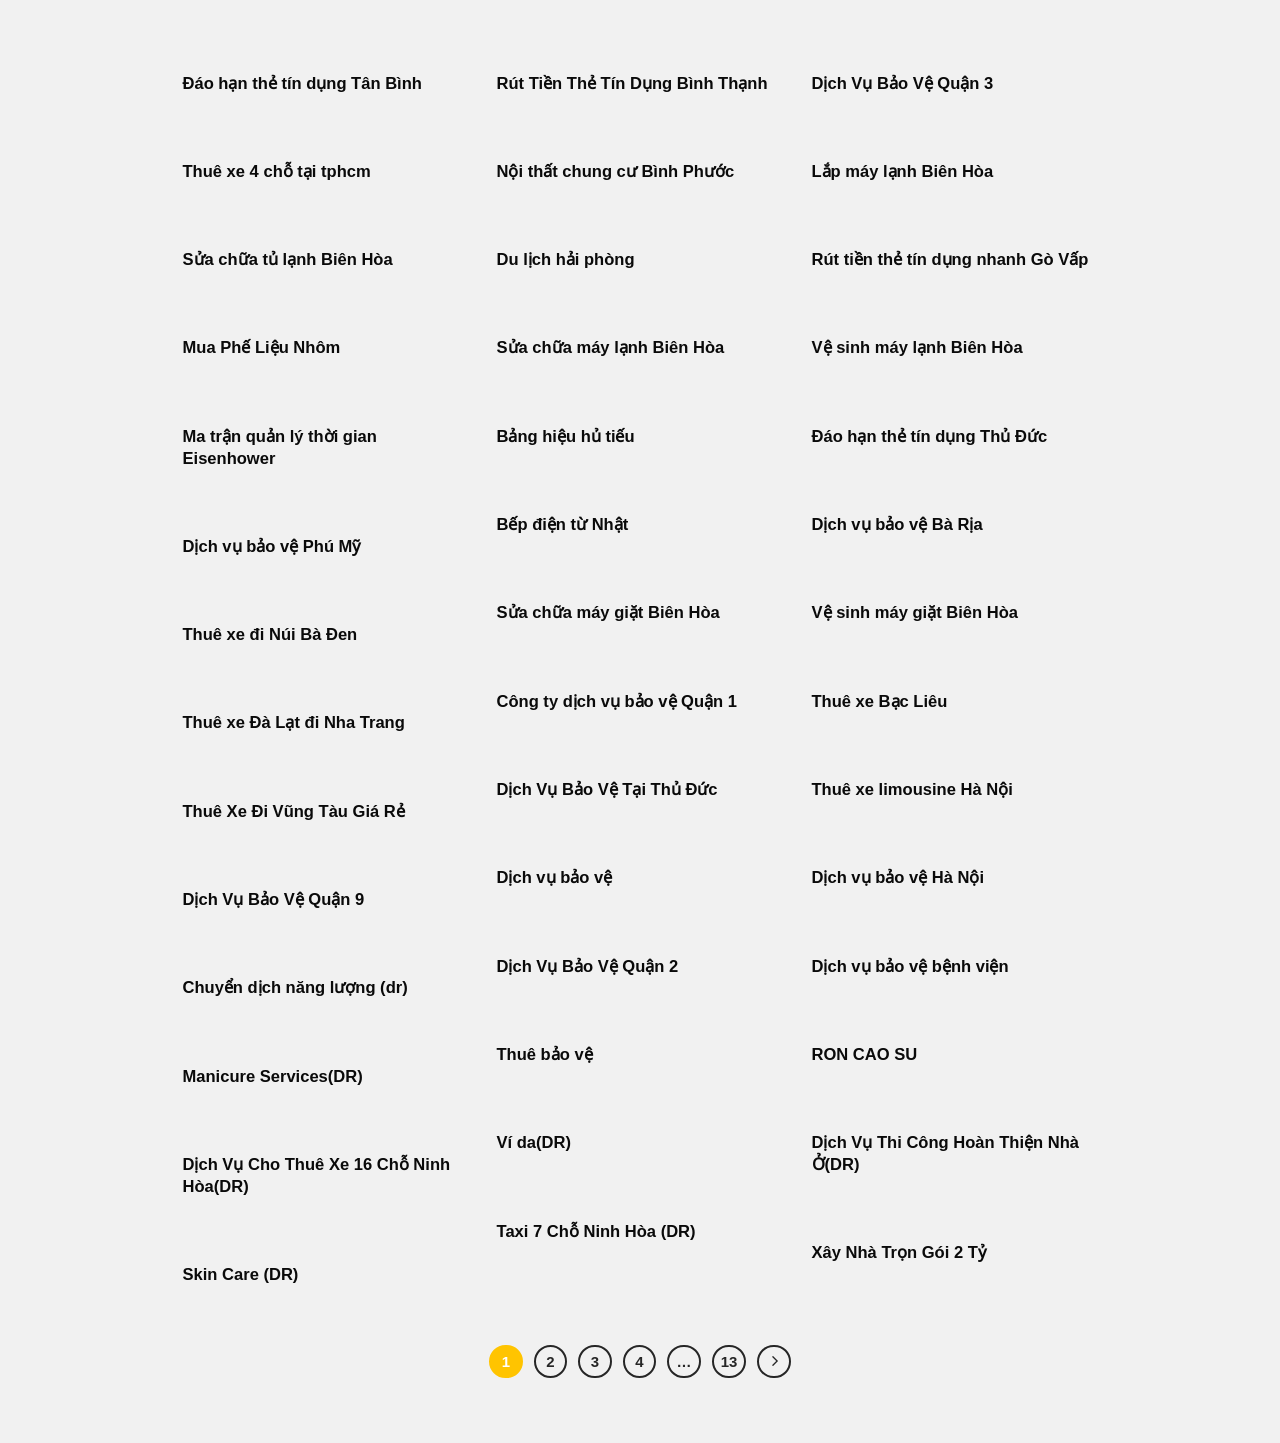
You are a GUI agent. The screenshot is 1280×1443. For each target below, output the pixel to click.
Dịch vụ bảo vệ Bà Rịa (897, 524)
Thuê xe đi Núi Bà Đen (270, 634)
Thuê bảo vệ (545, 1054)
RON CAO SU (865, 1054)
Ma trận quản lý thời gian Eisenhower (280, 447)
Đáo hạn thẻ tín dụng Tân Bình (302, 83)
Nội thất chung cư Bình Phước (616, 171)
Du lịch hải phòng (566, 259)
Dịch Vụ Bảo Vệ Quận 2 (588, 966)
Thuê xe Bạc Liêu (880, 701)
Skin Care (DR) (241, 1274)
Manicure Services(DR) (273, 1076)
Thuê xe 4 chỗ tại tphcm (277, 171)
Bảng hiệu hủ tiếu (566, 436)
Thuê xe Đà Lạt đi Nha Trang (294, 722)
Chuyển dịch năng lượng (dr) (295, 987)
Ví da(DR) (534, 1142)
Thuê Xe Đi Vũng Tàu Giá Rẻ (294, 811)
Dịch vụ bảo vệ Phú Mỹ (272, 546)
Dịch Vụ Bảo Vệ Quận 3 (903, 83)
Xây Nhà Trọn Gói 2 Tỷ (899, 1252)
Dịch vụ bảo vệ (555, 877)
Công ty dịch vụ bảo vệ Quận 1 (617, 701)
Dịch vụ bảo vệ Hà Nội (898, 877)
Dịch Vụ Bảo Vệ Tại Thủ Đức (607, 789)
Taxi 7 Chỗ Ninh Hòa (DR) (596, 1231)
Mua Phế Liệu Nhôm (262, 347)
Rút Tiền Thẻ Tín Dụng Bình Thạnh (635, 83)
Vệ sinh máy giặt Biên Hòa (917, 612)
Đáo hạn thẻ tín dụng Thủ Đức (930, 436)
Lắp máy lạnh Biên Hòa (903, 171)
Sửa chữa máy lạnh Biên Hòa (611, 347)
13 (729, 1361)
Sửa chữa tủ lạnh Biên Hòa (288, 259)
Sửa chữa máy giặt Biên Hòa (611, 612)
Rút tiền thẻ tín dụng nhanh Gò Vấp (950, 259)
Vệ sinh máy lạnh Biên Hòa (917, 347)
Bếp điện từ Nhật (563, 524)
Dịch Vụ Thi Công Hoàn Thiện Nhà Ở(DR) (946, 1153)
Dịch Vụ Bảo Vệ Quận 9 (274, 899)
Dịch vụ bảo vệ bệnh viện (910, 966)
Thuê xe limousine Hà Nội (912, 789)
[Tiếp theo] (774, 1362)
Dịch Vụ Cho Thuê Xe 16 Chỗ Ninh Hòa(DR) (317, 1175)
